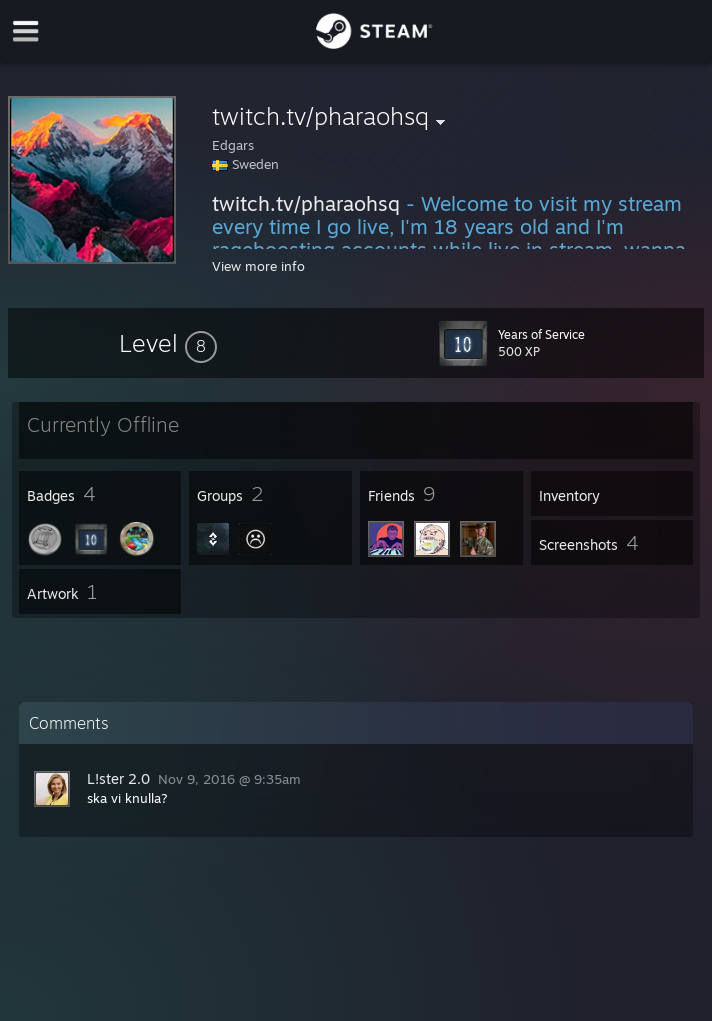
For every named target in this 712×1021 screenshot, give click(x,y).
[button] (168, 343)
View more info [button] (258, 266)
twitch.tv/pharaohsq (306, 203)
